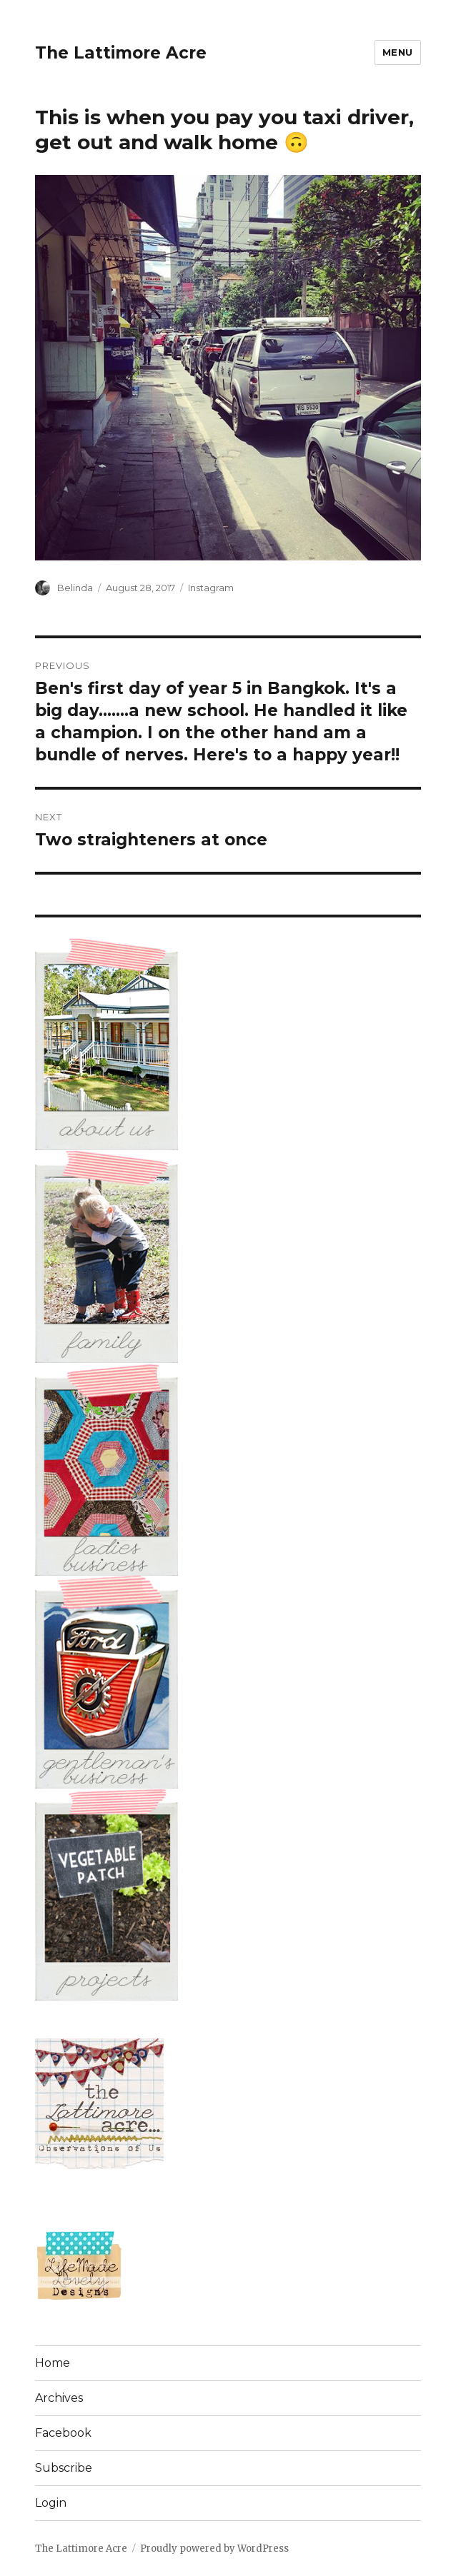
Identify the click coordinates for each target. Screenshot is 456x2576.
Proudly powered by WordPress (214, 2548)
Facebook (63, 2433)
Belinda (75, 587)
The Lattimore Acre (121, 53)
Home (52, 2363)
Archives (59, 2398)
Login (50, 2503)
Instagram (211, 587)
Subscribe (63, 2468)
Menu (397, 52)
